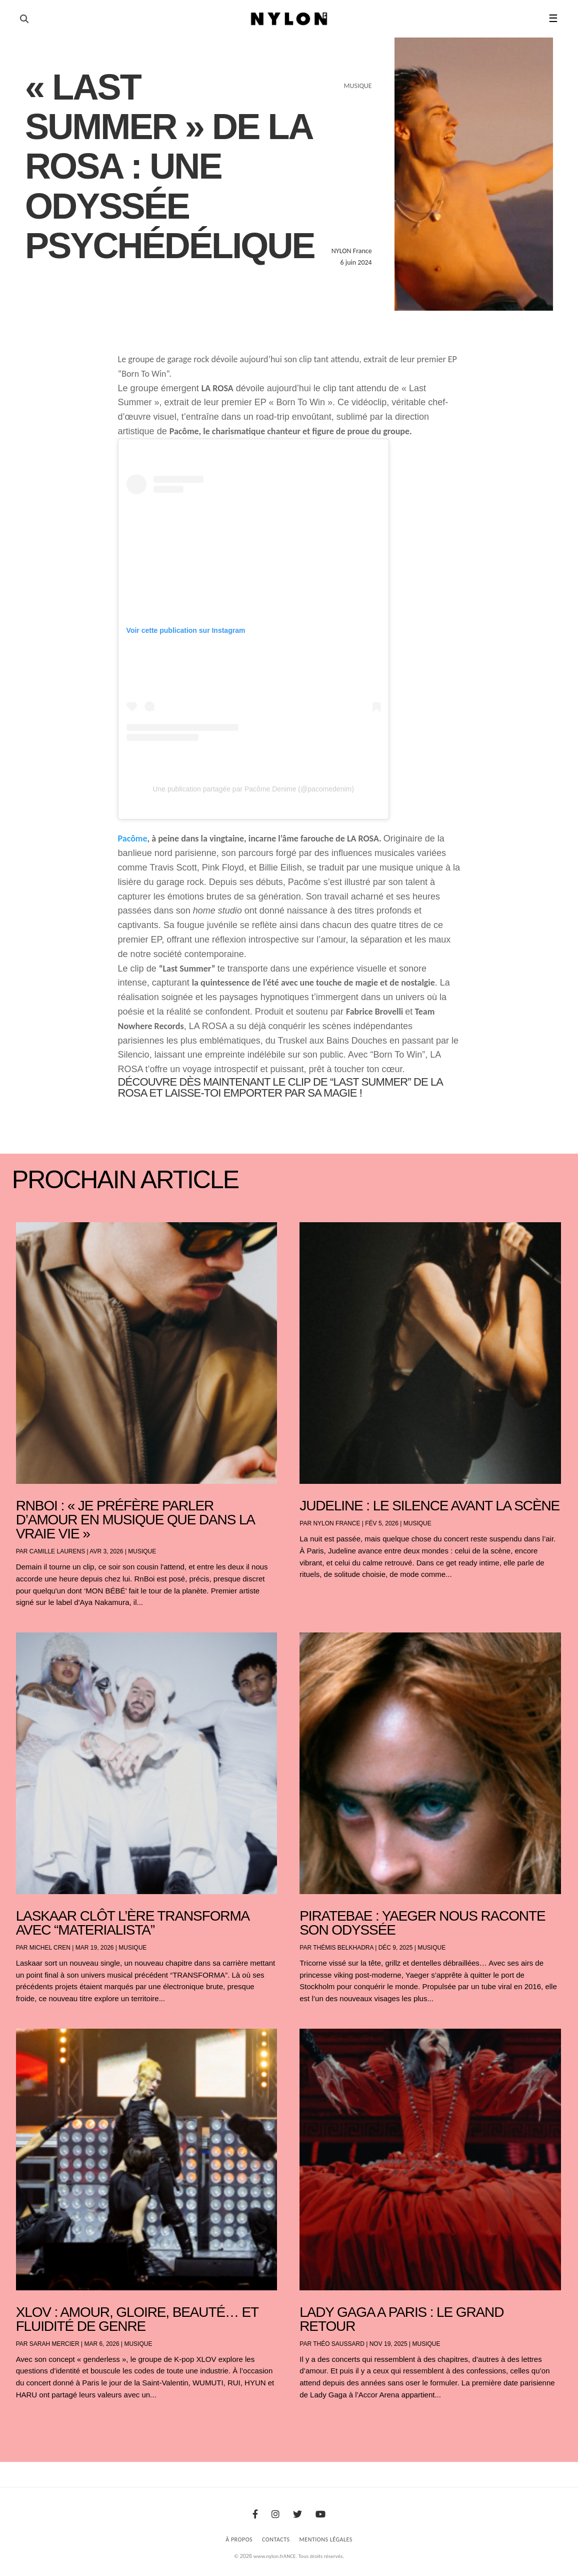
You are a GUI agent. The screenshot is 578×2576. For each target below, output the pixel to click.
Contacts (276, 2539)
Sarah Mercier (55, 2343)
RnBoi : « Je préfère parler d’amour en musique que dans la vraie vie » (135, 1519)
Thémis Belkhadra (343, 1947)
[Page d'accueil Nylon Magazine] (289, 19)
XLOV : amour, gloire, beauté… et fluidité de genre (137, 2319)
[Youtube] (321, 2514)
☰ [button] (553, 18)
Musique (142, 1551)
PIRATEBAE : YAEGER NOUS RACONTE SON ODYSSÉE (422, 1923)
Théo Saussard (338, 2343)
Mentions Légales (326, 2539)
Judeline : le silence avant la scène (430, 1505)
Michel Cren (50, 1947)
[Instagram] (276, 2514)
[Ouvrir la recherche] (24, 19)
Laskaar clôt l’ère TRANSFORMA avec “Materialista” (132, 1923)
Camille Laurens (57, 1551)
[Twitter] (297, 2514)
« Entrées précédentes (34, 2421)
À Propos (239, 2539)
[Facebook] (255, 2514)
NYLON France (336, 1523)
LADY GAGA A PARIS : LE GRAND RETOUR (402, 2319)
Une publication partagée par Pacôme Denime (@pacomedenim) (253, 789)
